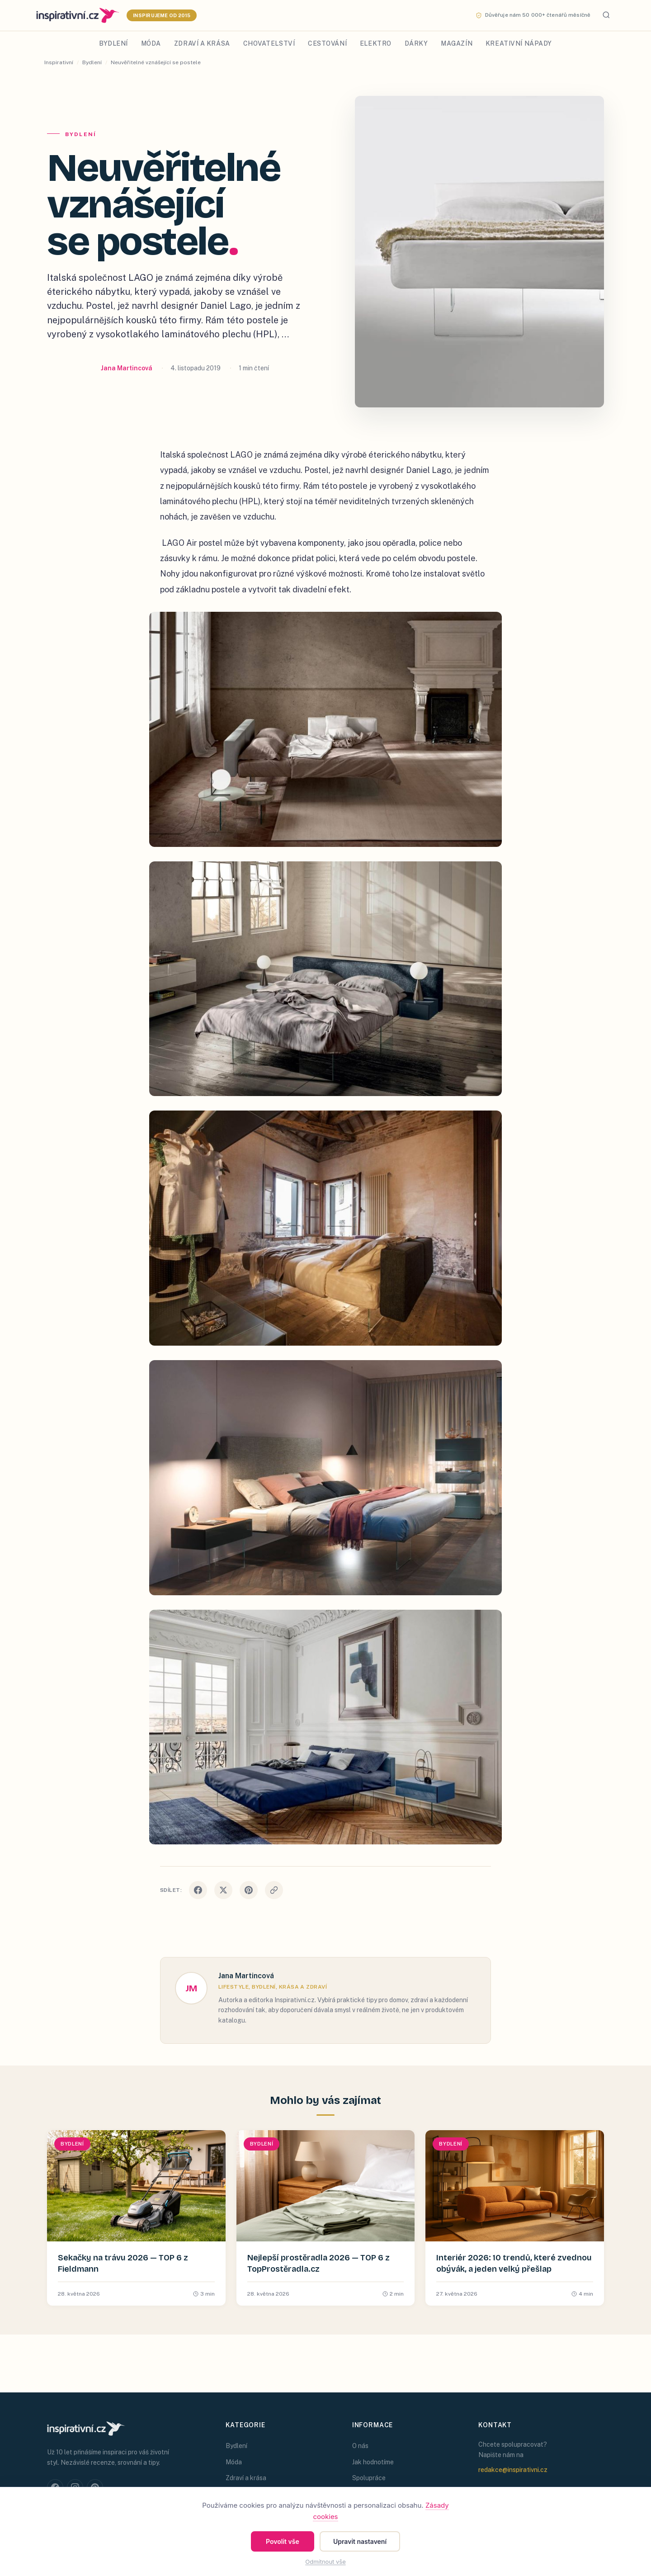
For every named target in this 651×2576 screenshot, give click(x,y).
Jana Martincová (126, 368)
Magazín (456, 43)
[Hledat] (606, 15)
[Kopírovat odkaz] (274, 1890)
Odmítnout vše (325, 2561)
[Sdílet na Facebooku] (198, 1890)
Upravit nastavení (360, 2541)
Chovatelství (269, 43)
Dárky (416, 43)
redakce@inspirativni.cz (512, 2469)
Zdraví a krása (202, 43)
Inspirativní (58, 62)
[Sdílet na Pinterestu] (249, 1890)
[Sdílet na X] (223, 1890)
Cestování (327, 43)
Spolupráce (369, 2477)
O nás (360, 2445)
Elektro (376, 43)
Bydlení (113, 43)
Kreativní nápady (519, 43)
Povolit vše (282, 2541)
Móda (151, 43)
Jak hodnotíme (373, 2462)
